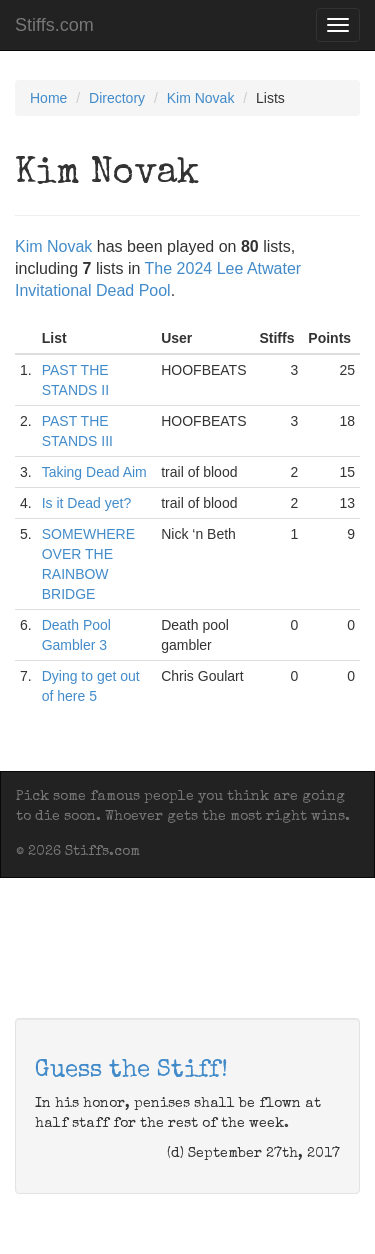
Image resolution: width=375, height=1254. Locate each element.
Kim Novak (201, 98)
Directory (117, 98)
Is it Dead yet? (87, 503)
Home (48, 98)
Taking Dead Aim (94, 472)
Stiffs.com (54, 25)
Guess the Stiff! (131, 1071)
